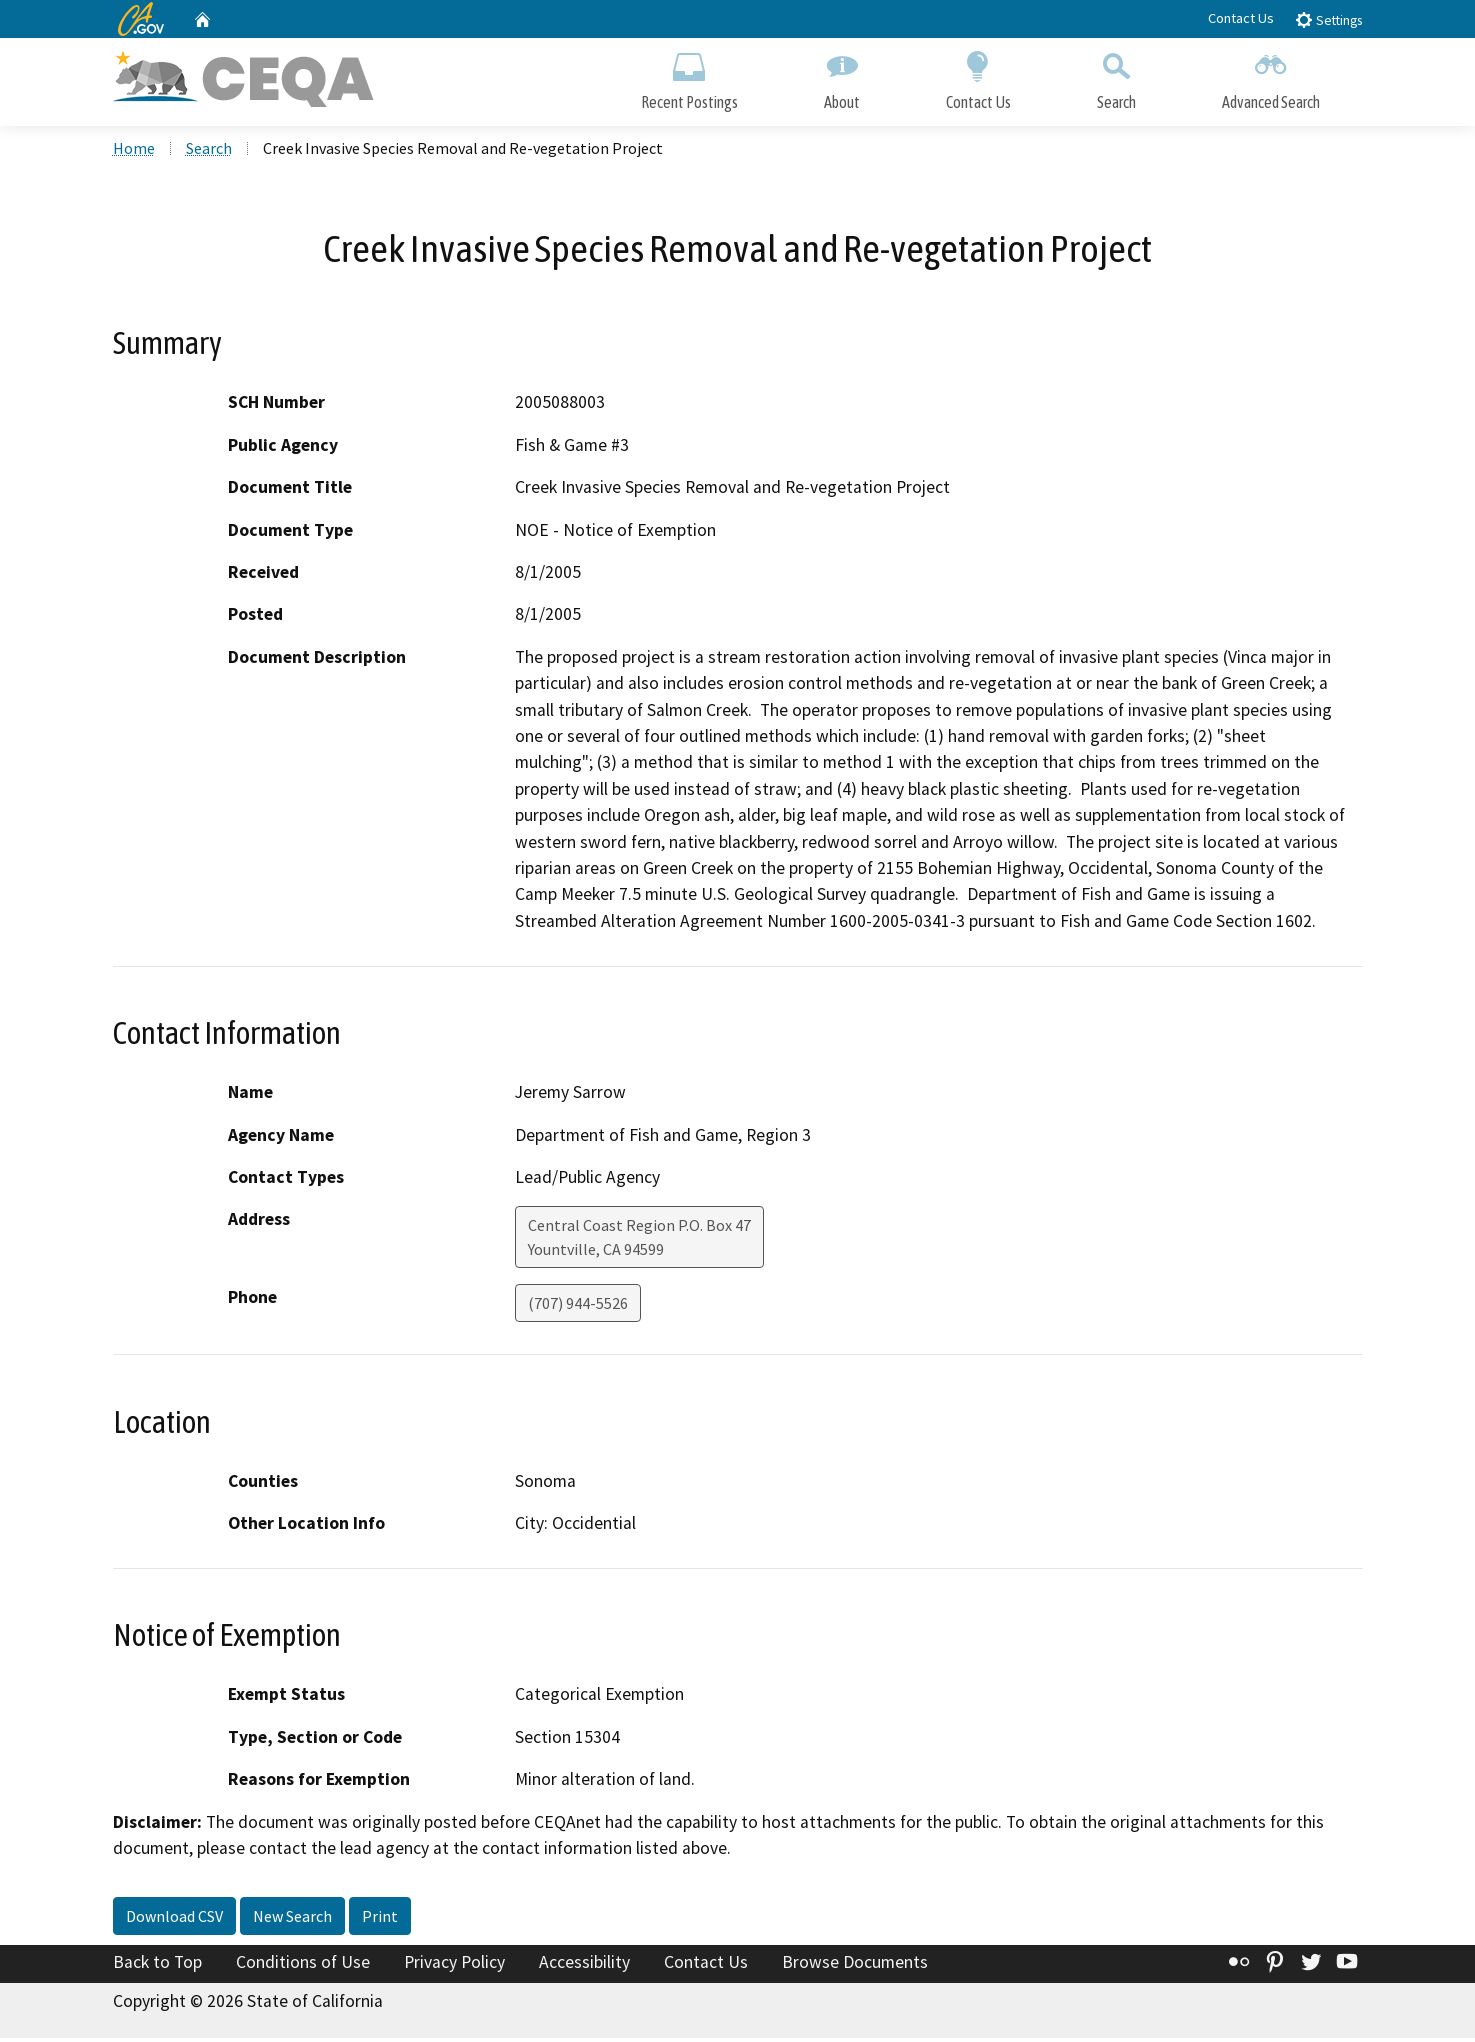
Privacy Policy (454, 1965)
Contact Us (1241, 18)
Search (1116, 77)
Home (134, 151)
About (842, 77)
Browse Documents (855, 1965)
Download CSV (174, 1919)
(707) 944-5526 (578, 1307)
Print (380, 1919)
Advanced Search (1271, 77)
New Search (292, 1919)
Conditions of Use (303, 1965)
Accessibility (584, 1965)
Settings (1328, 19)
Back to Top (157, 1965)
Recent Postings (689, 77)
